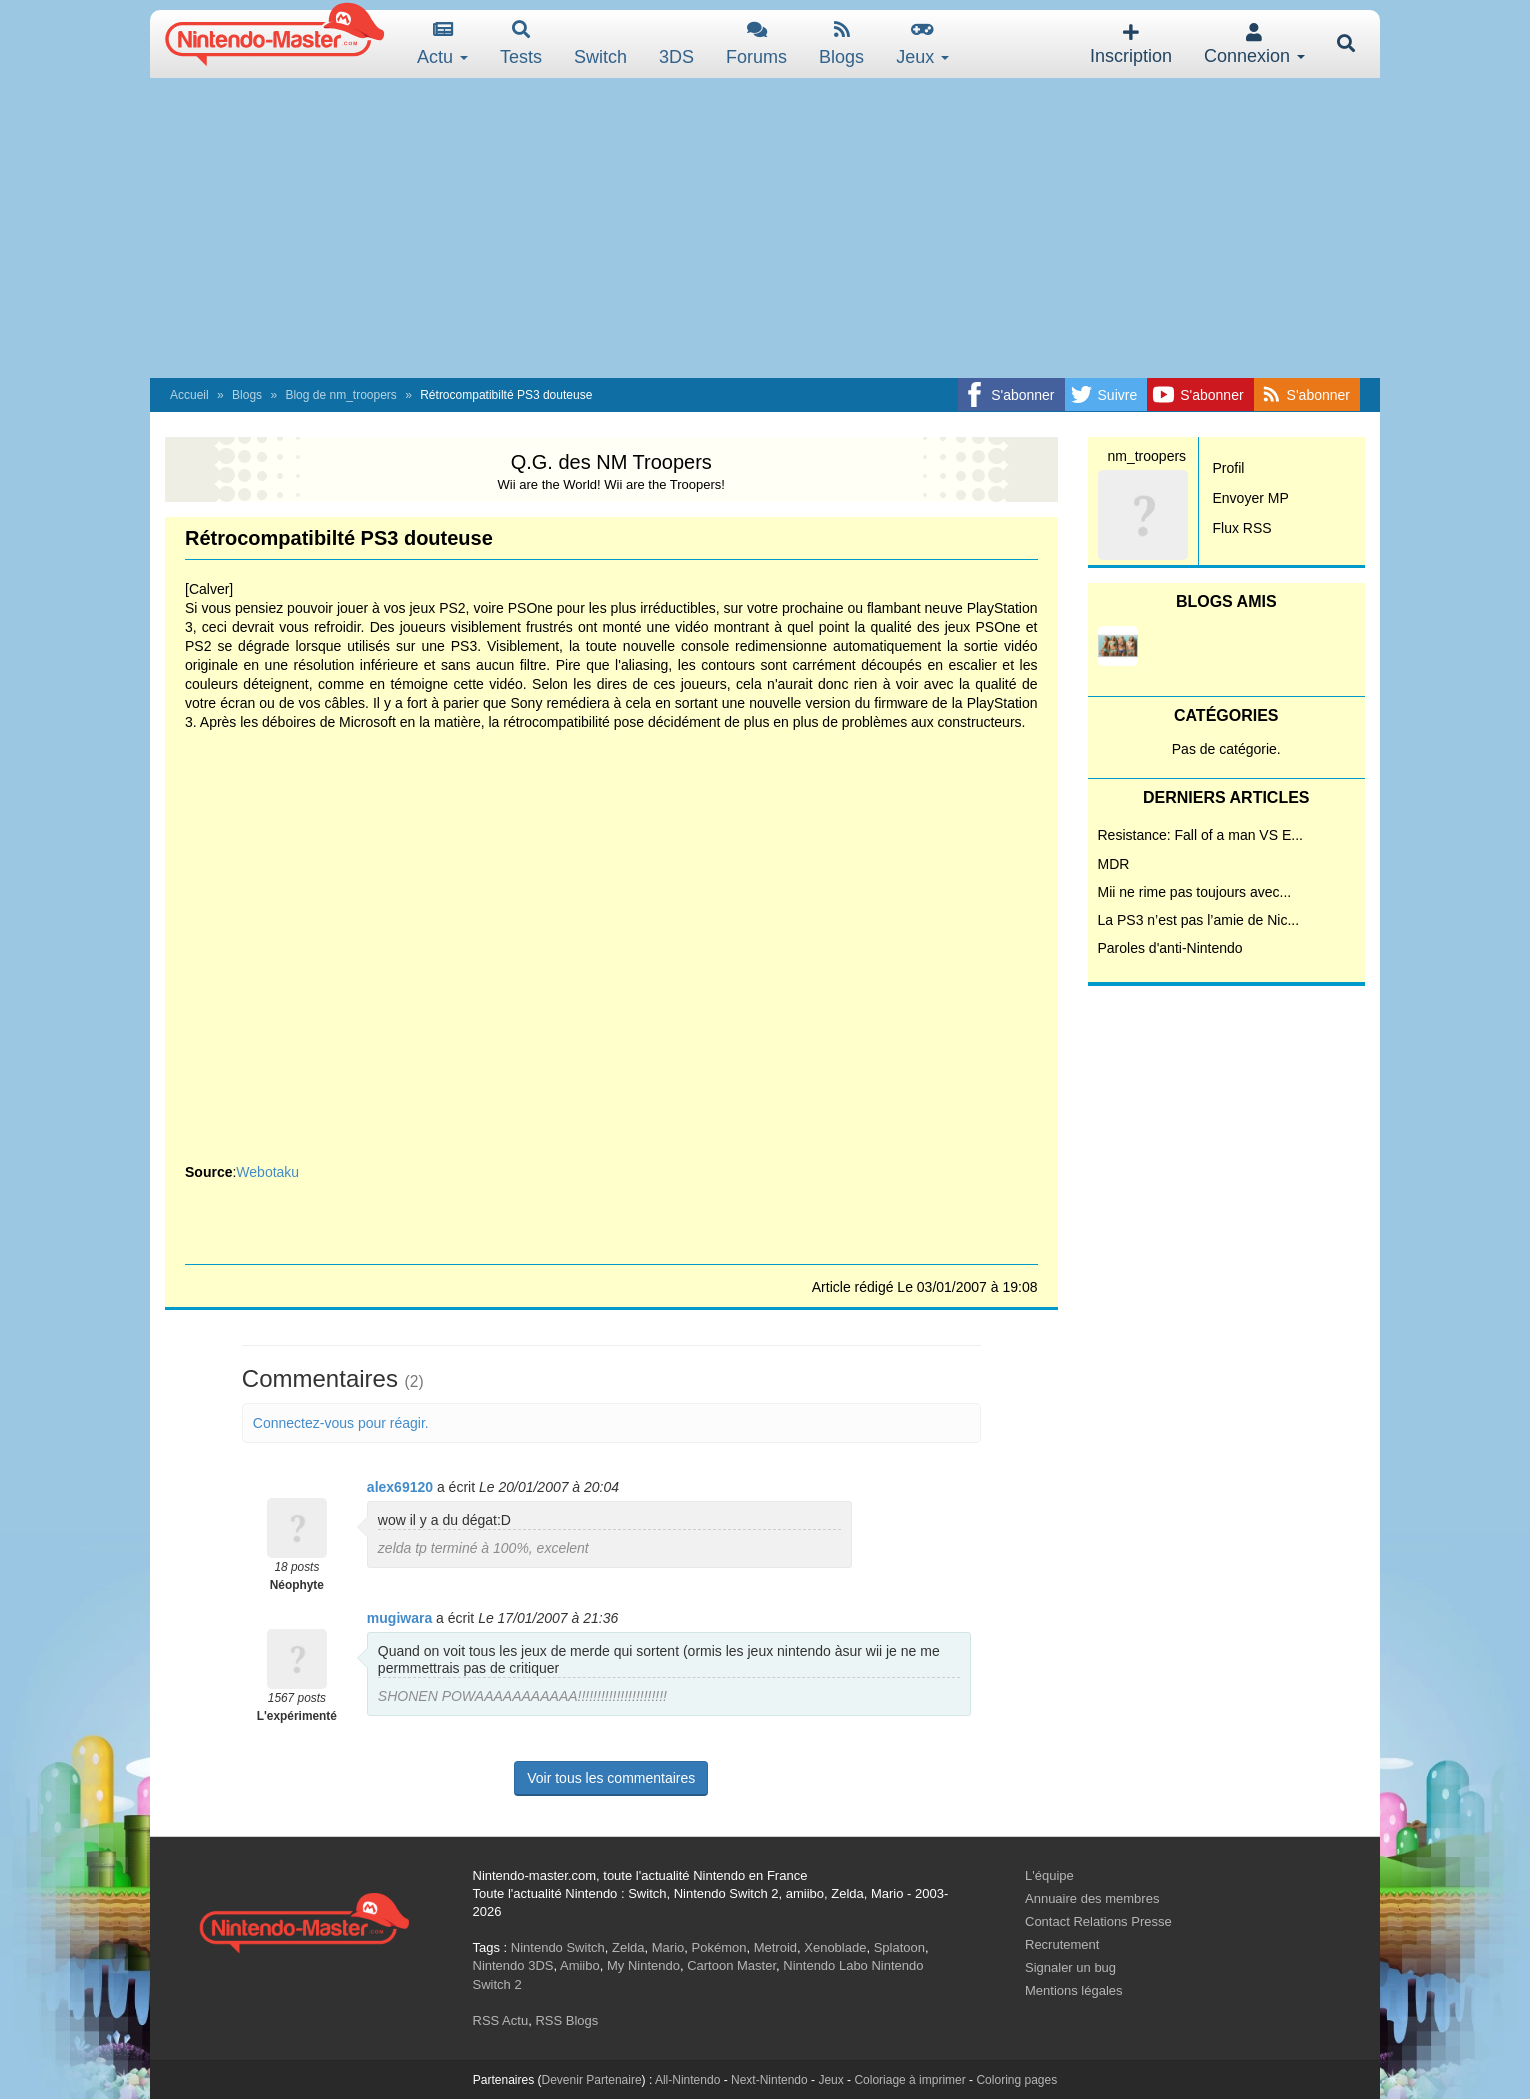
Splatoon (899, 1947)
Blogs (841, 43)
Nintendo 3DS (513, 1965)
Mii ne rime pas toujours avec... (1195, 892)
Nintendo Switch (558, 1947)
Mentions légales (1074, 1990)
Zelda (628, 1947)
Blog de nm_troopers (340, 395)
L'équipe (1049, 1875)
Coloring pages (1016, 2080)
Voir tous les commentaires (611, 1778)
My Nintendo (643, 1965)
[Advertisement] (765, 228)
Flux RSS (1242, 528)
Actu (442, 43)
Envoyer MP (1251, 498)
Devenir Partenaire (592, 2080)
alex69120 (400, 1487)
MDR (1114, 864)
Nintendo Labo (825, 1965)
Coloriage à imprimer (909, 2080)
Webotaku (267, 1172)
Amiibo (580, 1965)
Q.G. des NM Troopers (611, 462)
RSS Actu (501, 2020)
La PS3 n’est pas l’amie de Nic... (1199, 920)
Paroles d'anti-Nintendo (1170, 948)
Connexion (1254, 44)
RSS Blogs (566, 2020)
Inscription (1131, 44)
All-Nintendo (687, 2080)
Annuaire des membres (1092, 1898)
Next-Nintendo (769, 2080)
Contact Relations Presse (1098, 1921)
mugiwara (399, 1618)
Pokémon (719, 1947)
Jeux (922, 43)
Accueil (189, 395)
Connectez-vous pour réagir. (341, 1423)
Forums (756, 43)
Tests (521, 43)
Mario (668, 1947)
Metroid (775, 1947)
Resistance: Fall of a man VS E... (1200, 835)
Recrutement (1062, 1944)
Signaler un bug (1070, 1967)
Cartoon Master (731, 1965)
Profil (1229, 468)
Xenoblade (835, 1947)
